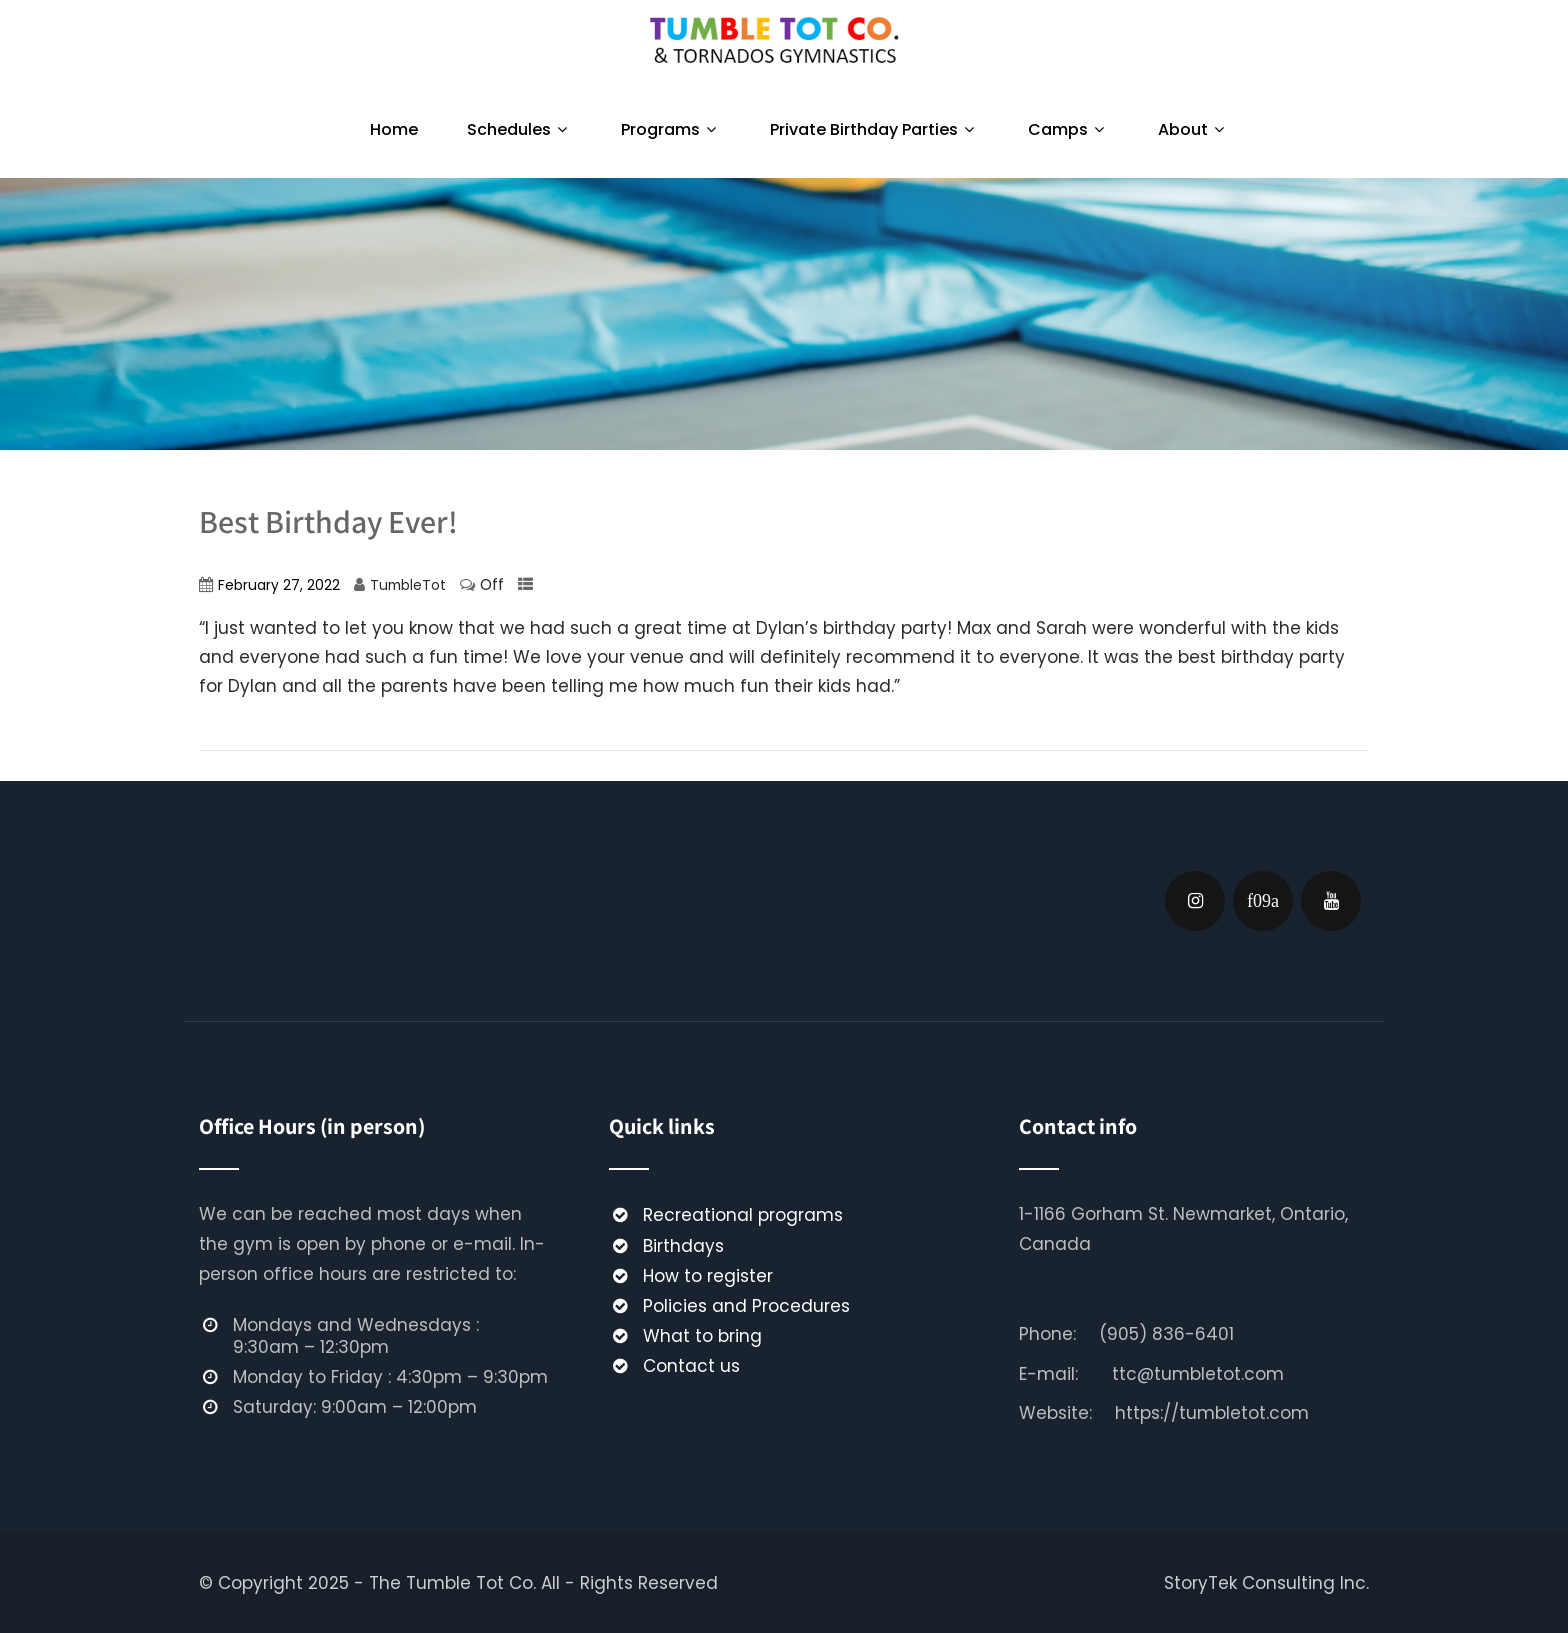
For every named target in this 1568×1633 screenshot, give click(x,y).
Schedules (519, 129)
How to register (708, 1276)
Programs (671, 129)
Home (394, 129)
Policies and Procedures (746, 1306)
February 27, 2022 (279, 585)
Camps (1068, 129)
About (1193, 129)
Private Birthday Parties (874, 129)
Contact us (691, 1366)
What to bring (702, 1336)
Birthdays (683, 1246)
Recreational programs (743, 1215)
